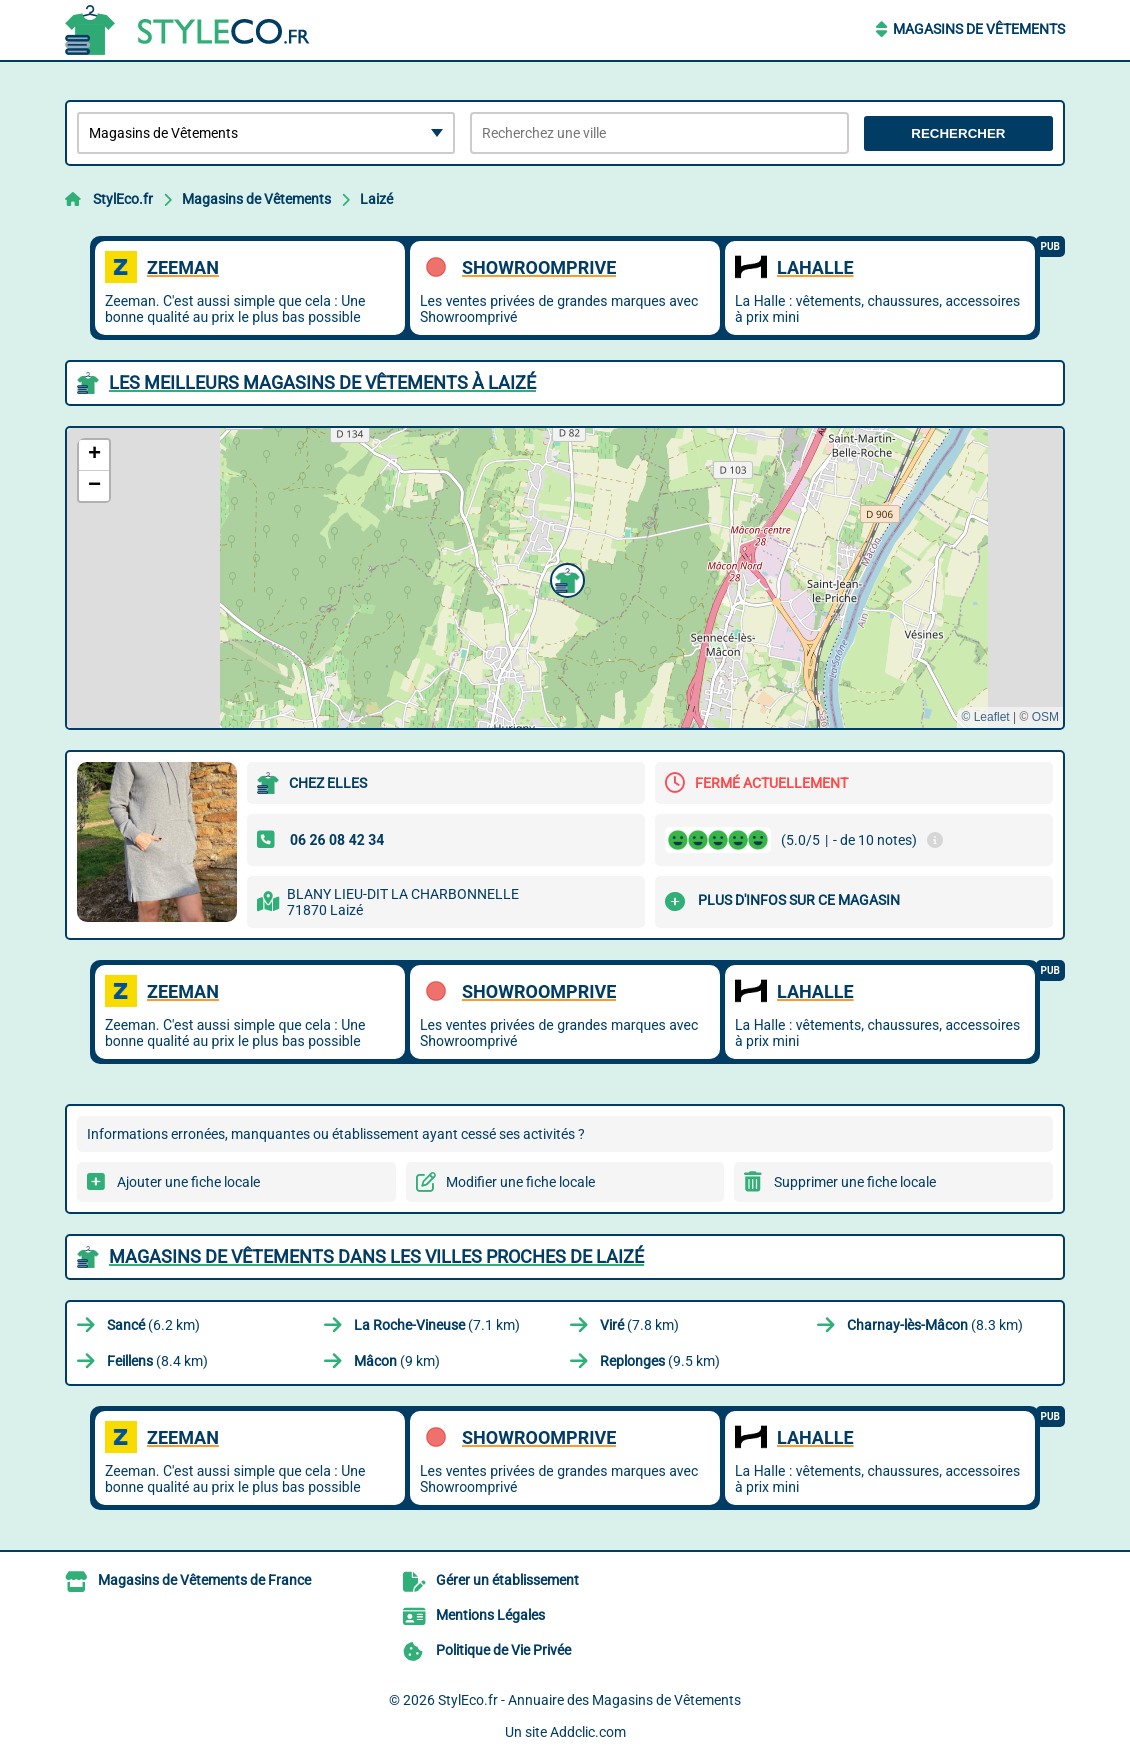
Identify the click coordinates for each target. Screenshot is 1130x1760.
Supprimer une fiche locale (855, 1182)
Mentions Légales (490, 1615)
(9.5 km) (660, 1361)
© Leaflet (985, 717)
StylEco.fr (123, 199)
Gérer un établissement (507, 1580)
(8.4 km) (157, 1361)
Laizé (376, 199)
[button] (565, 578)
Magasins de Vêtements (979, 29)
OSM (1045, 717)
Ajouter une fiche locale (188, 1182)
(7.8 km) (639, 1325)
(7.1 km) (437, 1325)
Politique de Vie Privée (503, 1650)
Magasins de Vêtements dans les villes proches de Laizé (376, 1256)
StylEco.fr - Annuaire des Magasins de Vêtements (589, 1700)
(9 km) (397, 1361)
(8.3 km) (935, 1325)
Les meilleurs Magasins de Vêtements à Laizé (322, 382)
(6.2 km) (153, 1325)
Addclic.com (588, 1732)
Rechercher (958, 133)
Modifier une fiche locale (520, 1182)
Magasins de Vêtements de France (204, 1580)
